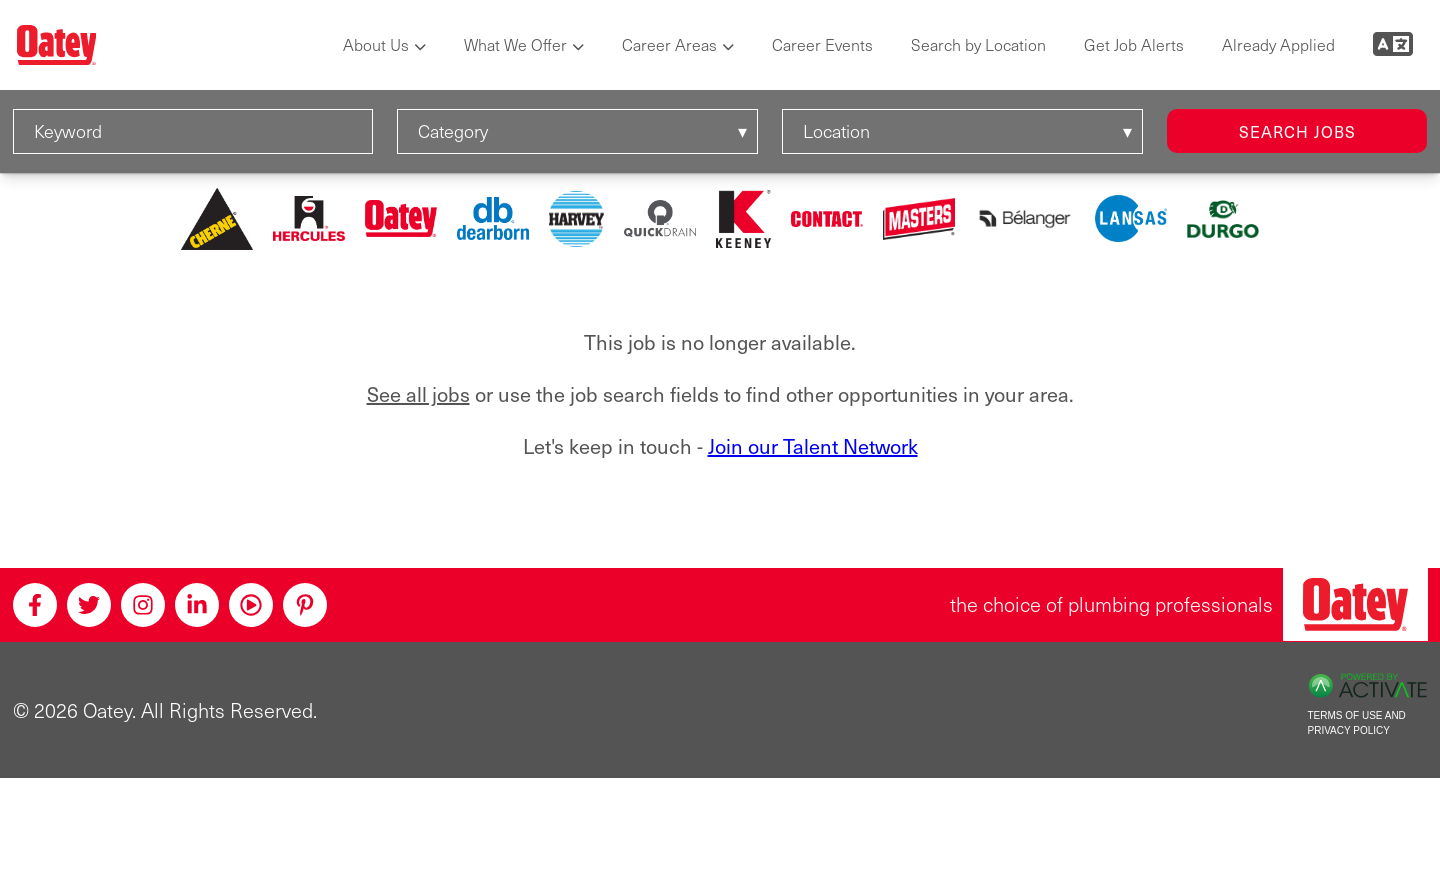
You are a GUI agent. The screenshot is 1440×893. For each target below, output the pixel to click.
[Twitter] (89, 605)
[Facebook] (35, 605)
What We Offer (515, 44)
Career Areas (669, 44)
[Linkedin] (197, 605)
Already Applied (1278, 44)
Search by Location (978, 44)
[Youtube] (251, 605)
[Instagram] (143, 605)
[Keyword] (193, 131)
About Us (376, 44)
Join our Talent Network (813, 446)
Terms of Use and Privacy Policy (1357, 723)
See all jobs (418, 394)
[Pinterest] (305, 605)
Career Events (822, 44)
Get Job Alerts (1134, 44)
